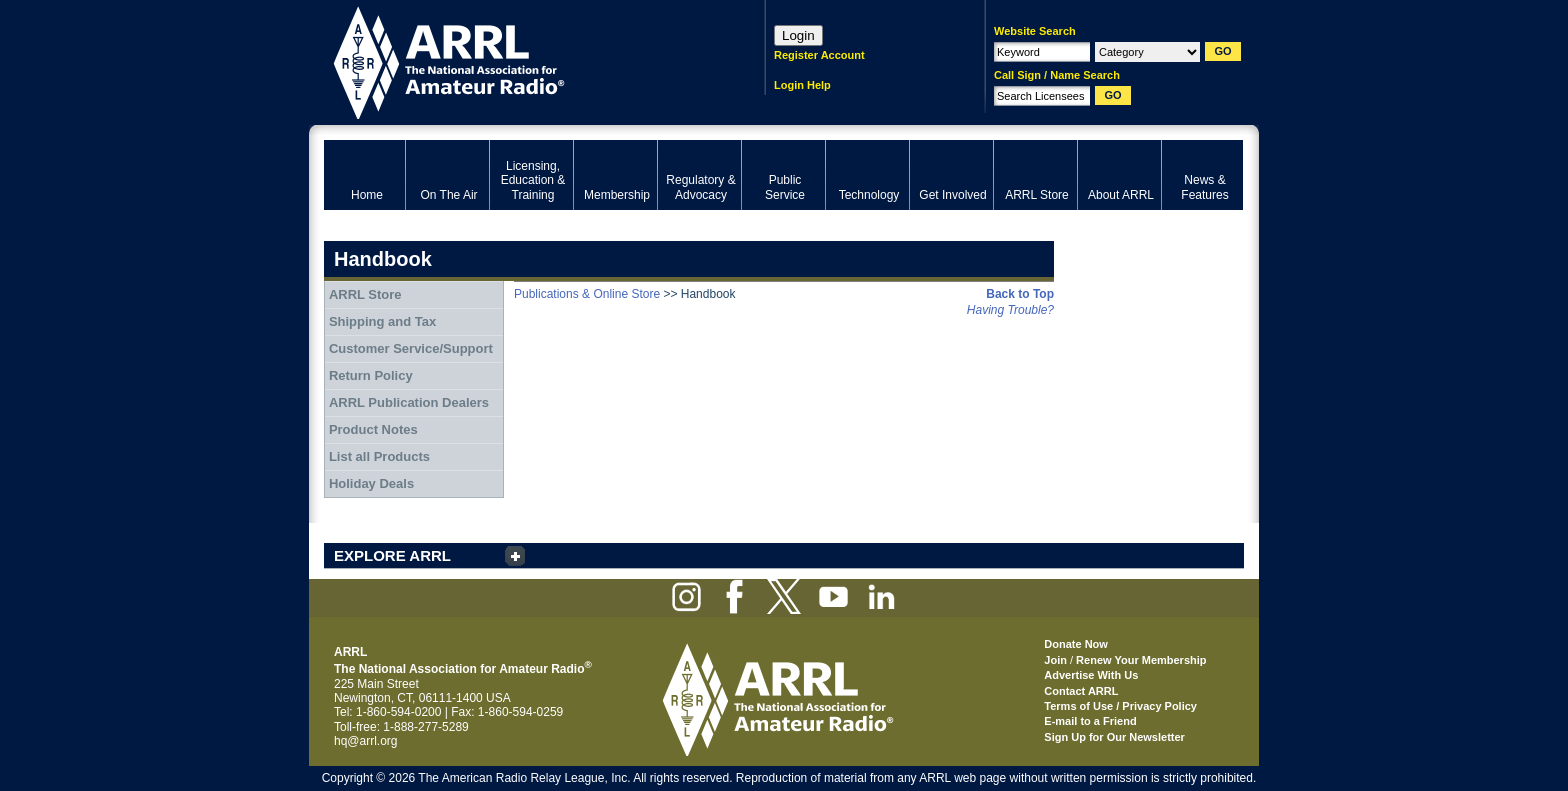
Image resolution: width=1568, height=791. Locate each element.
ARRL (518, 60)
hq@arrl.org (366, 741)
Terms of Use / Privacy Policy (1120, 706)
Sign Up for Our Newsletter (1114, 737)
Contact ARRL (1081, 691)
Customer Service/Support (411, 348)
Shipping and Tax (382, 321)
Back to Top (1020, 294)
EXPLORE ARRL (392, 555)
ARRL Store (365, 294)
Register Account (819, 55)
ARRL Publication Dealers (409, 402)
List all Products (379, 456)
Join (1055, 660)
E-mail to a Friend (1090, 721)
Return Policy (371, 375)
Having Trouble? (1010, 310)
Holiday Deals (371, 483)
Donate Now (1076, 644)
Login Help (802, 85)
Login (798, 35)
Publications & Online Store (587, 294)
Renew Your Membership (1141, 660)
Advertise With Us (1091, 675)
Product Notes (373, 429)
